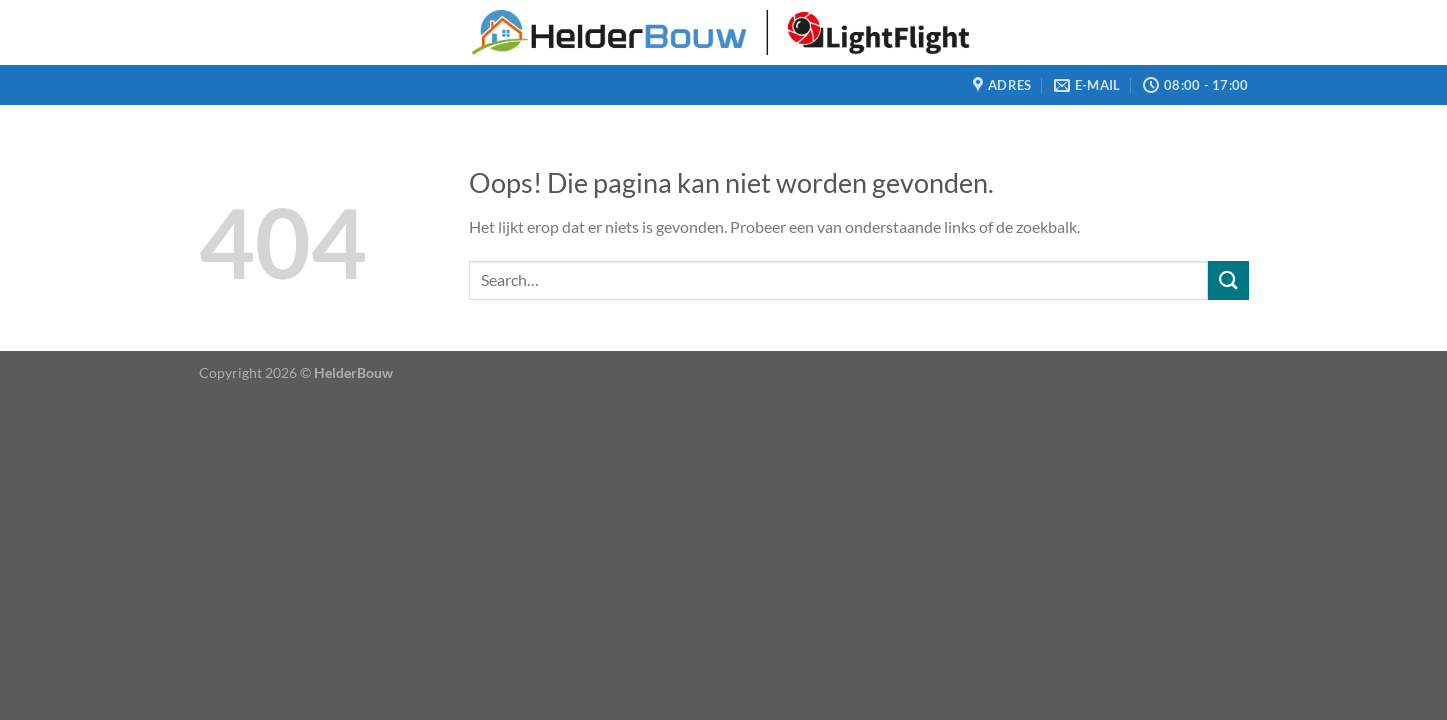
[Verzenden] (1228, 280)
